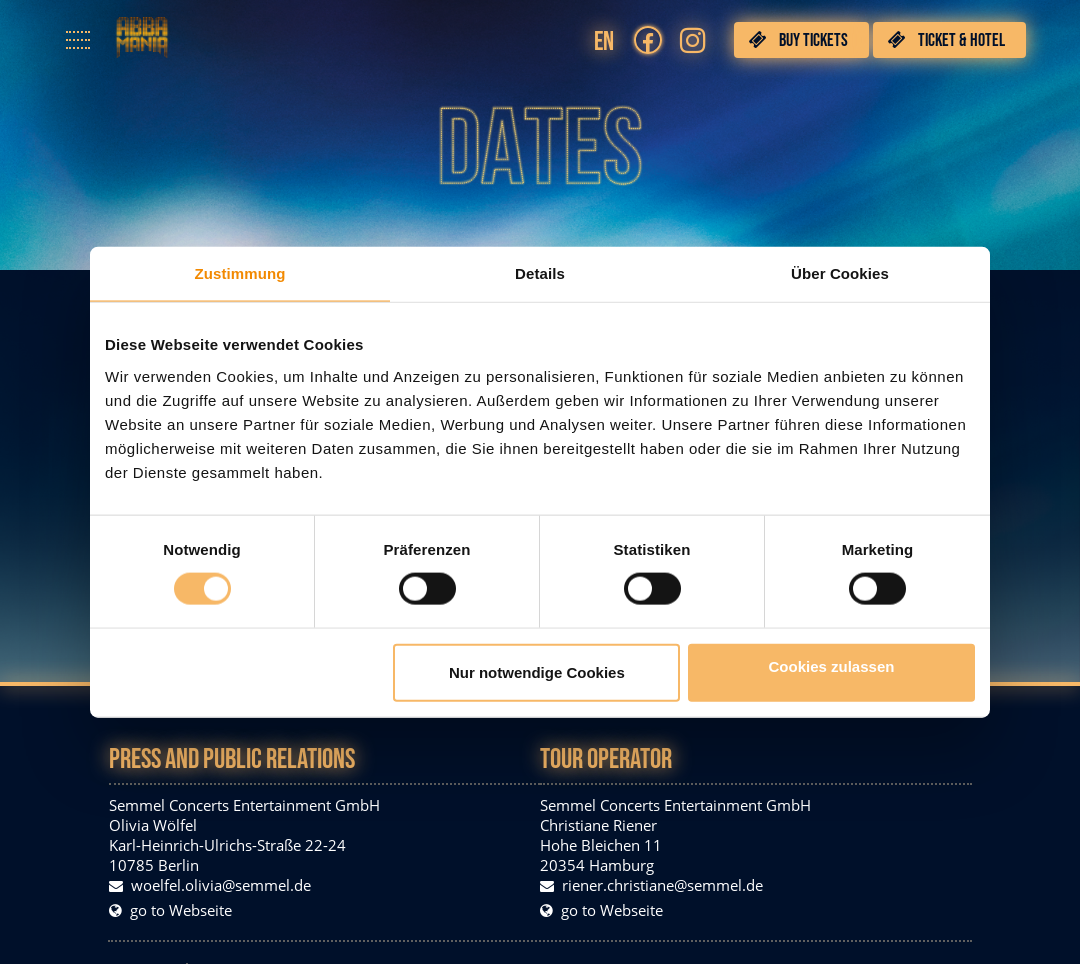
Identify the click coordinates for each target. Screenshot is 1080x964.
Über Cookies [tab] (840, 273)
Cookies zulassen (832, 665)
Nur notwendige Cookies (537, 671)
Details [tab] (540, 273)
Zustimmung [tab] (240, 273)
